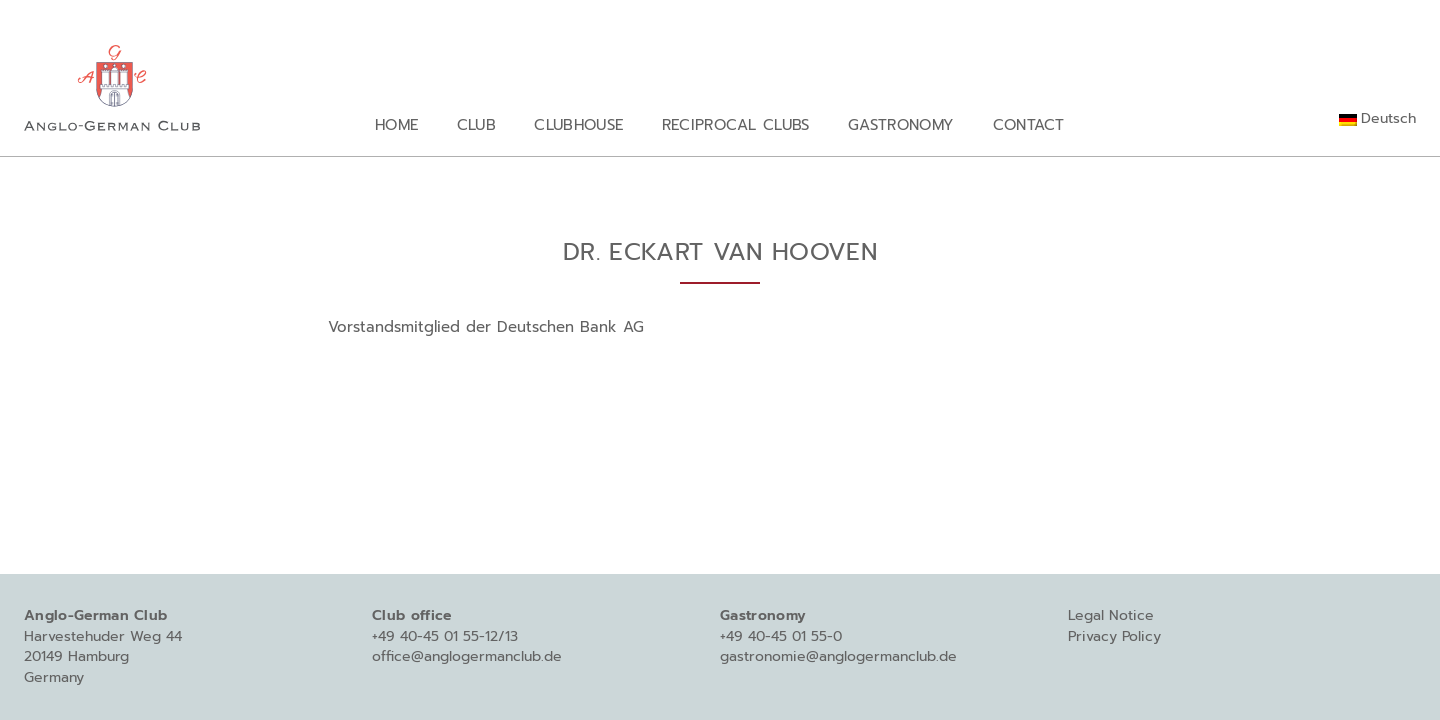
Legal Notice (1111, 615)
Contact (1029, 124)
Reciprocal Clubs (736, 124)
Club (476, 124)
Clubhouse (578, 124)
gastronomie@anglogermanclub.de (838, 656)
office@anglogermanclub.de (467, 656)
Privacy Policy (1114, 636)
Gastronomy (901, 124)
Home (396, 124)
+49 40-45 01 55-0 (781, 636)
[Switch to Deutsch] (1377, 119)
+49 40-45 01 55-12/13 (445, 636)
